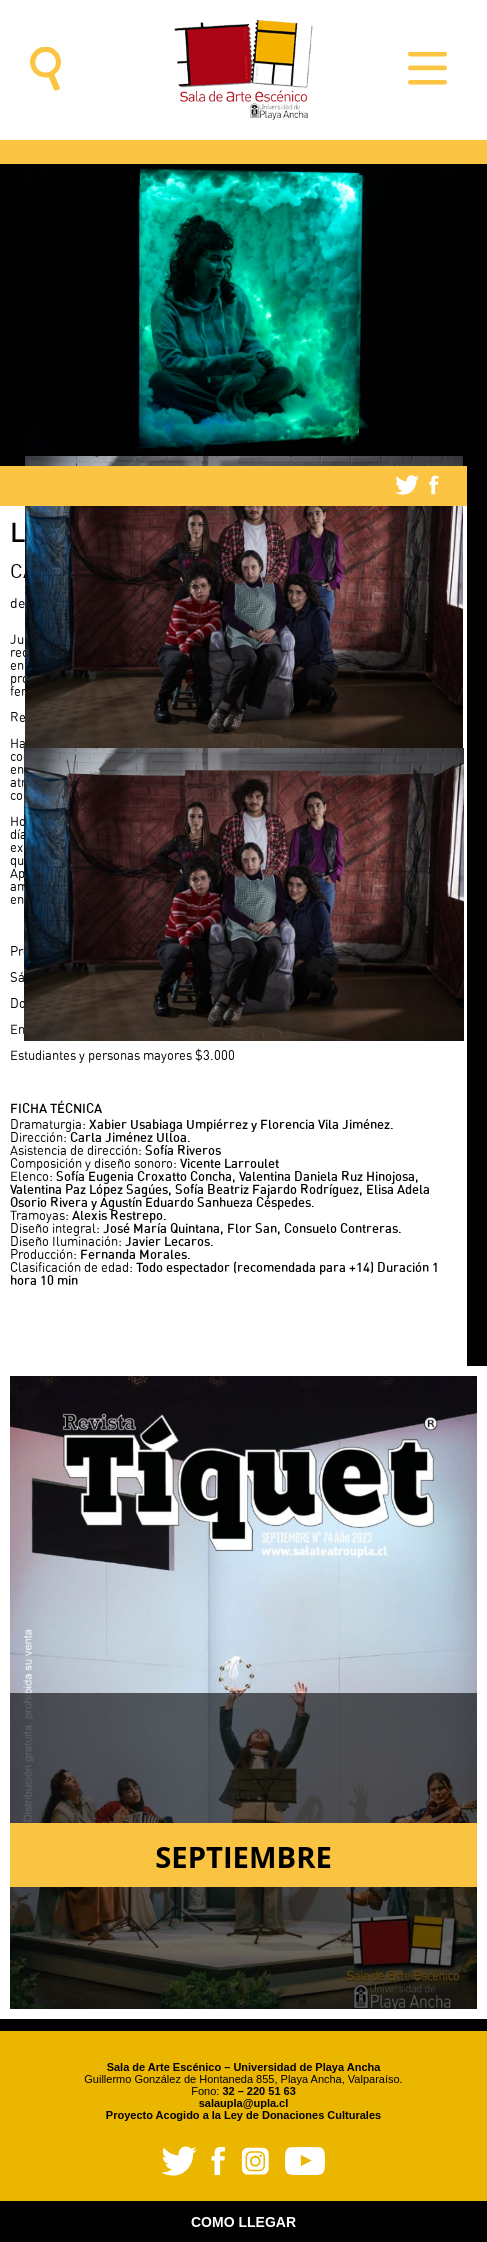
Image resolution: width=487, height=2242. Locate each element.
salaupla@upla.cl (244, 2103)
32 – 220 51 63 (258, 2091)
